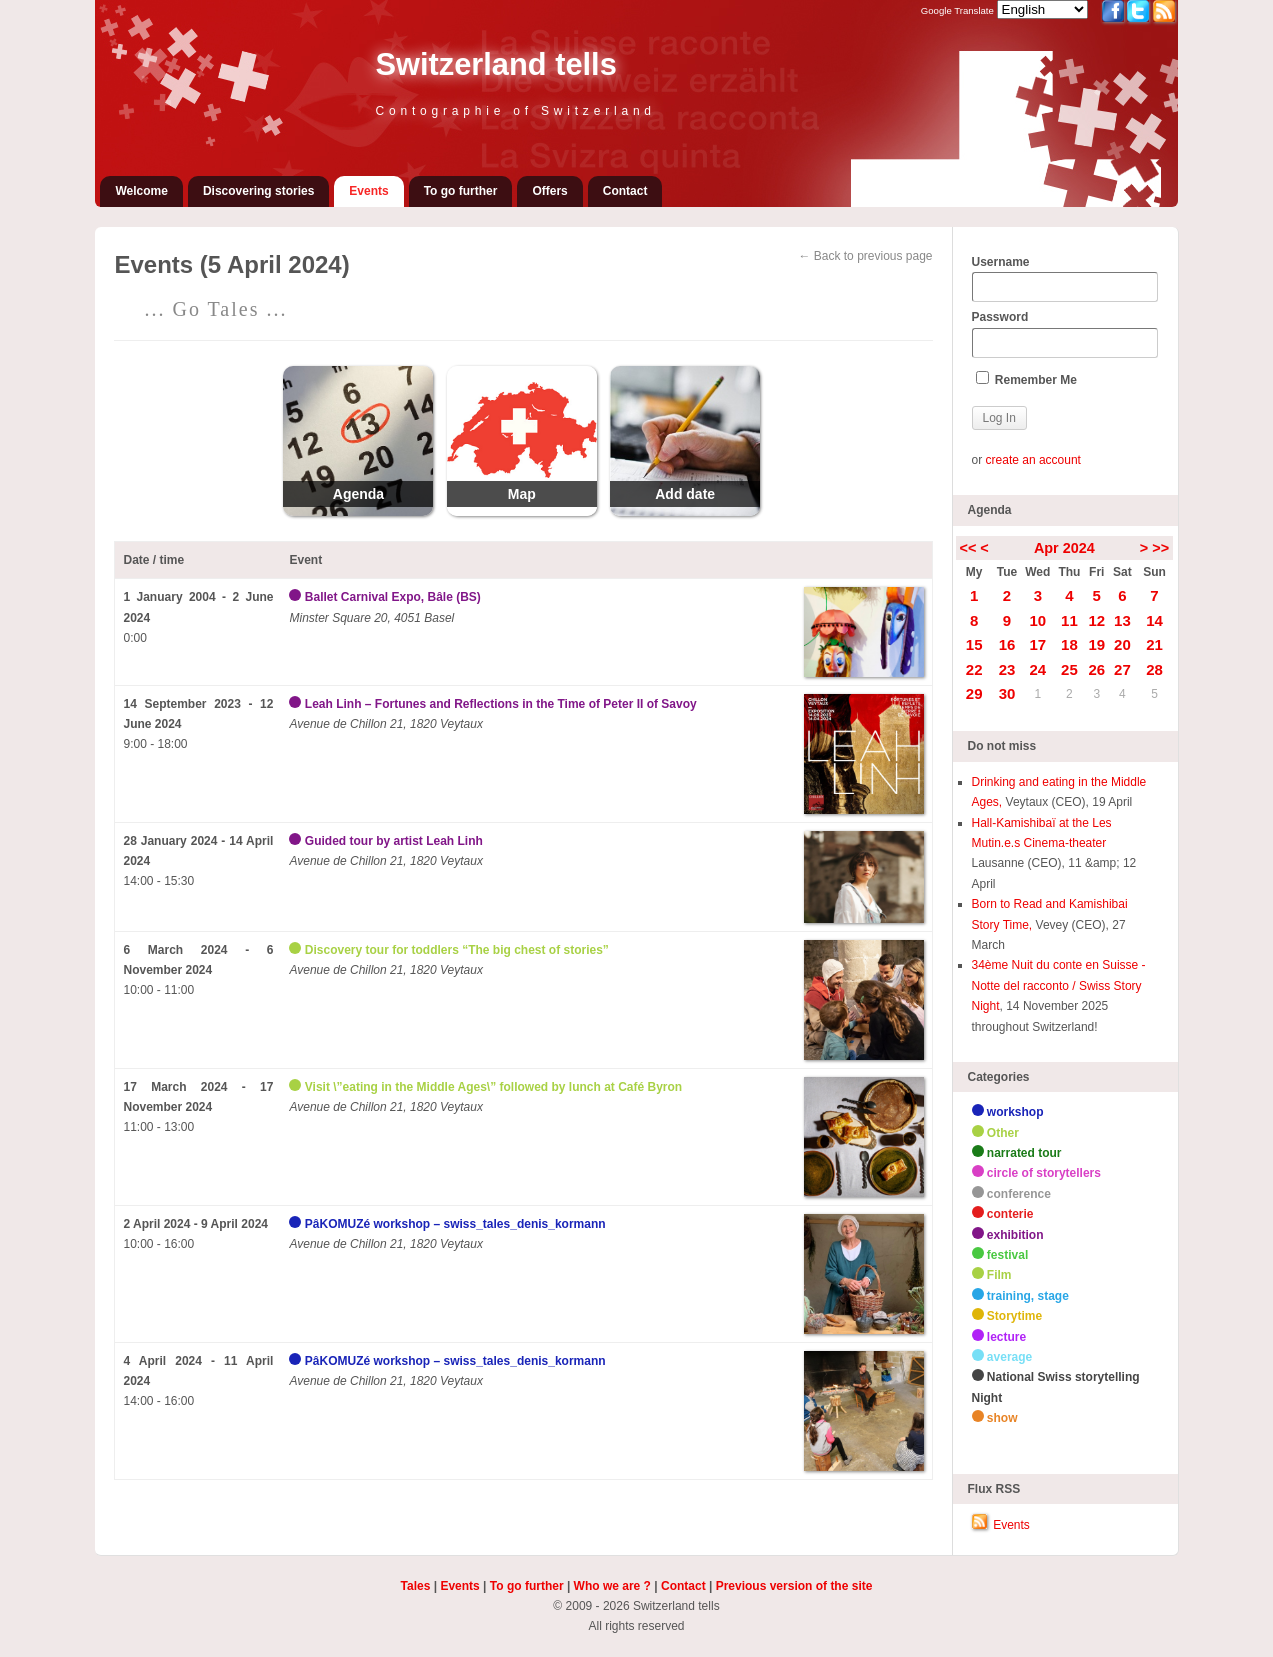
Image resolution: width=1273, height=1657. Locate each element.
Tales (416, 1586)
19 (1096, 644)
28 (1154, 669)
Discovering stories (258, 191)
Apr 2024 (1064, 548)
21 (1154, 644)
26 (1096, 669)
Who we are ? (612, 1586)
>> (1160, 548)
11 (1069, 620)
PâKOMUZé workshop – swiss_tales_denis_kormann (455, 1224)
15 (974, 644)
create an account (1033, 460)
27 (1122, 669)
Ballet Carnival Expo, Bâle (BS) (393, 597)
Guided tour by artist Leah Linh (394, 841)
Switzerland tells (495, 64)
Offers (549, 191)
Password (1065, 334)
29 (974, 693)
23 (1007, 669)
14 (1154, 620)
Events (368, 191)
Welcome (141, 191)
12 (1096, 620)
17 (1037, 644)
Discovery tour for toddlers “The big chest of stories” (457, 950)
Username (1065, 279)
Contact (625, 191)
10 (1037, 620)
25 (1069, 669)
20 (1122, 644)
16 (1007, 644)
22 (974, 669)
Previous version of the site (794, 1586)
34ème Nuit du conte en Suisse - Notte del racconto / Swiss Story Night (1059, 985)
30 (1007, 693)
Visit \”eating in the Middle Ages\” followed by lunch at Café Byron (493, 1087)
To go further (461, 191)
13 (1122, 620)
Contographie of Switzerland (515, 111)
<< (968, 548)
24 (1037, 669)
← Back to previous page (865, 256)
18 (1069, 644)
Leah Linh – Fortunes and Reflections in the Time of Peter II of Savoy (501, 704)
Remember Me (1026, 379)
